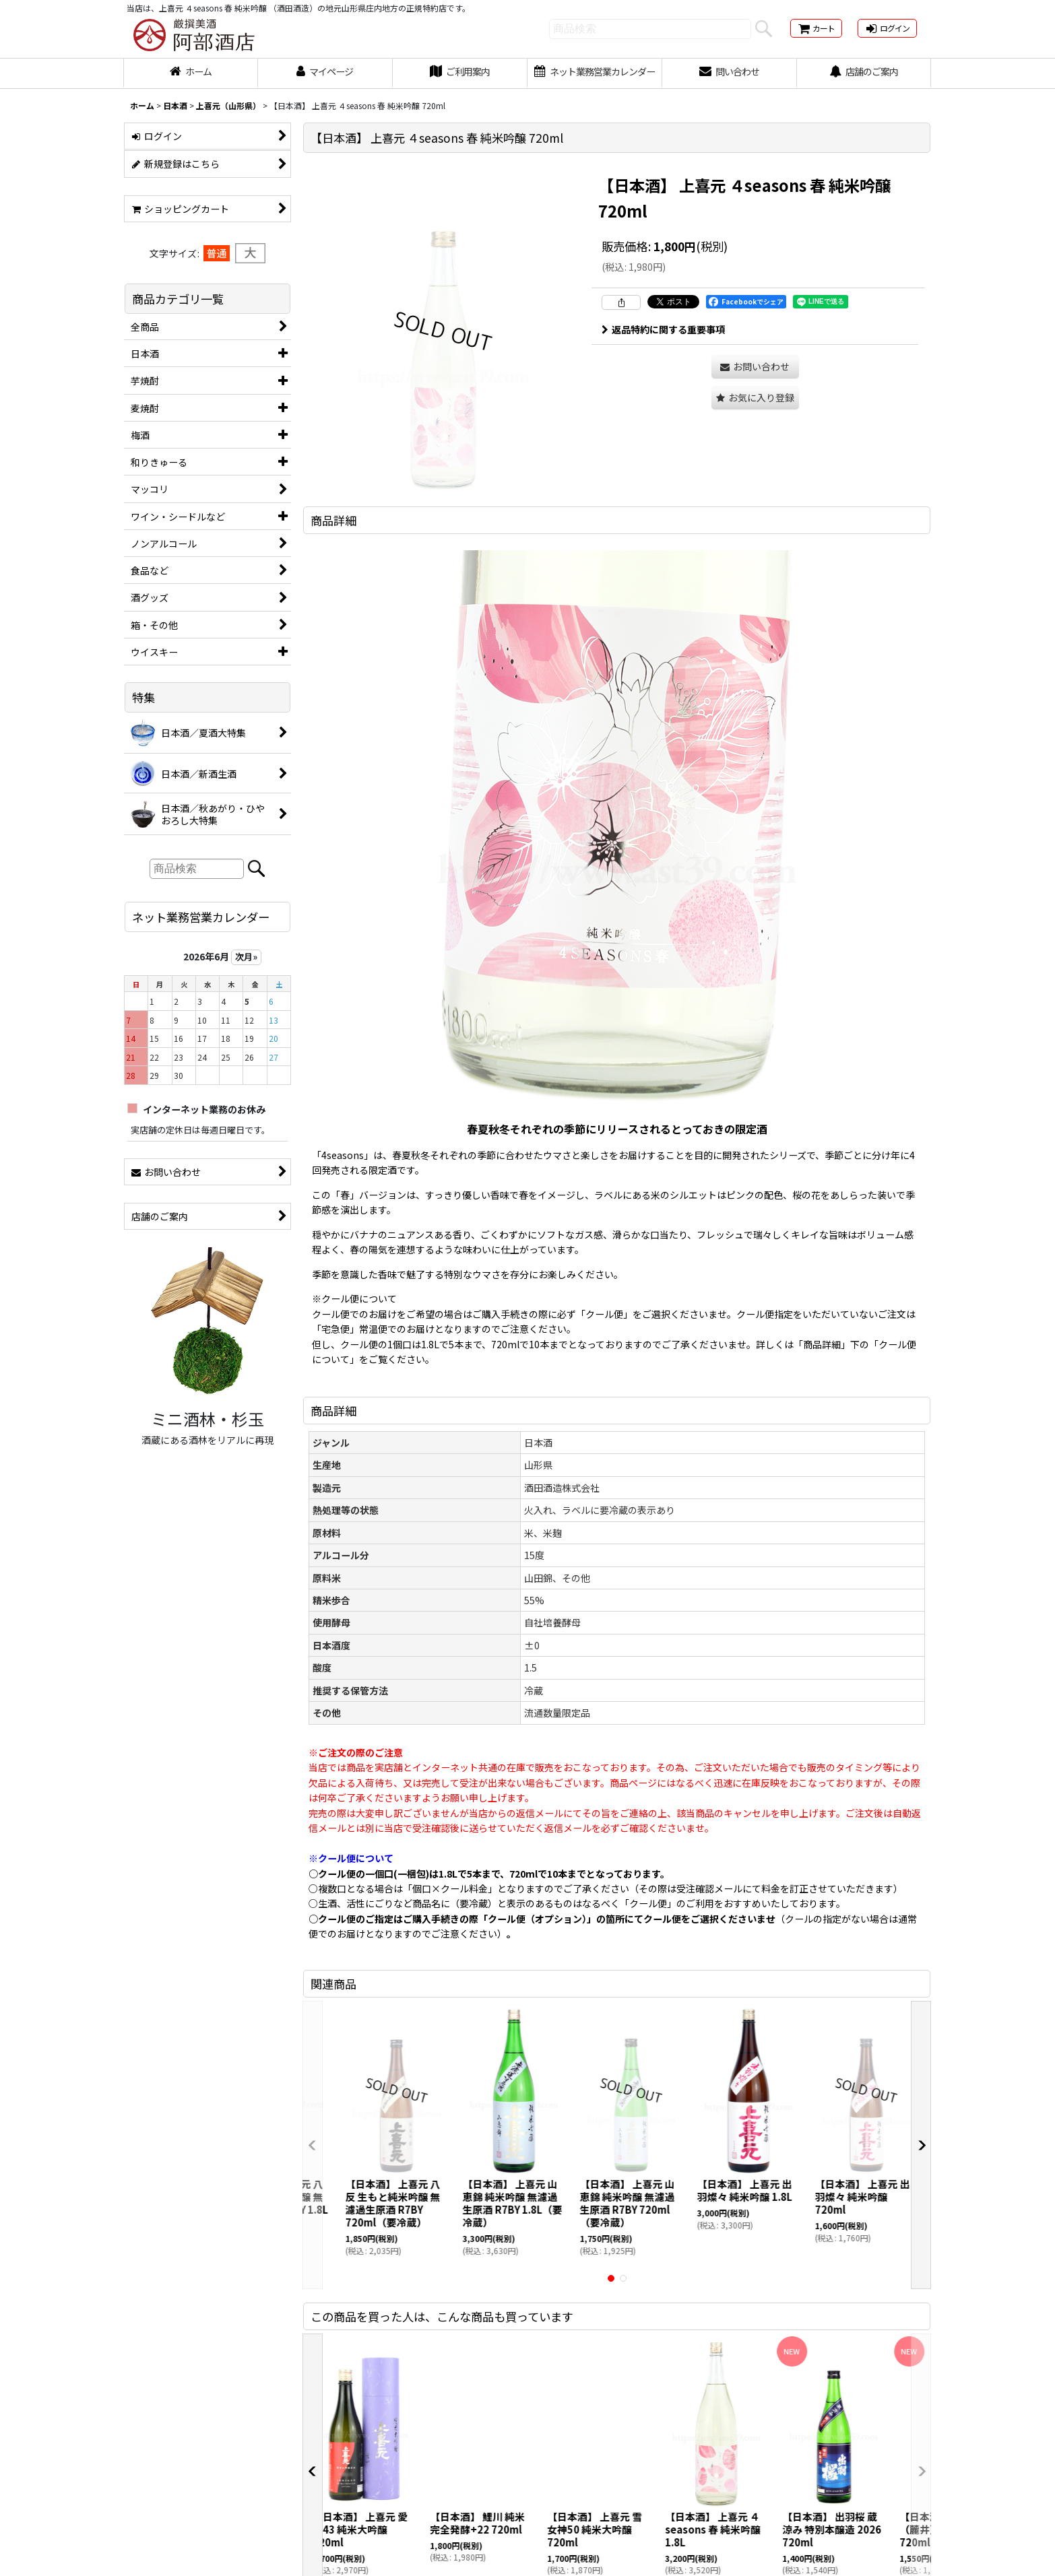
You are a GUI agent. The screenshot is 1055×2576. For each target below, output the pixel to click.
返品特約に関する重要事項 (663, 329)
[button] (755, 397)
